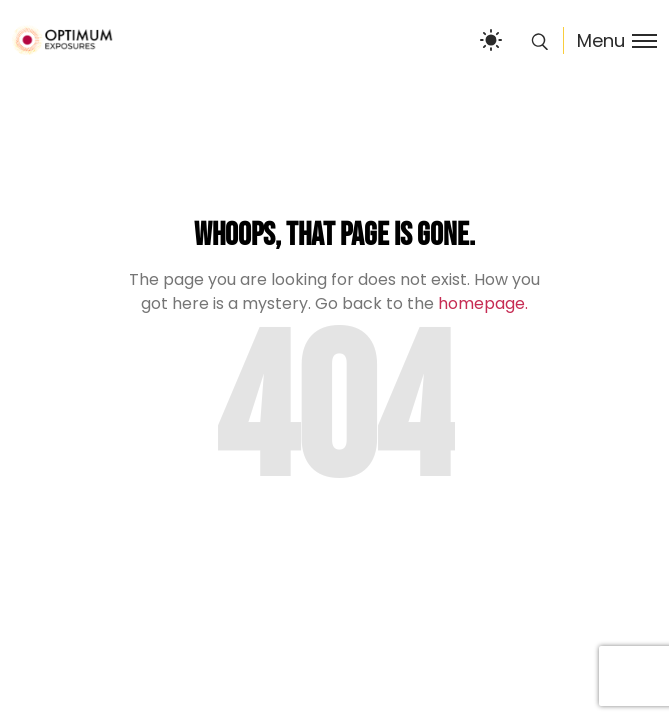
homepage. (483, 303)
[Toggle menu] (610, 40)
